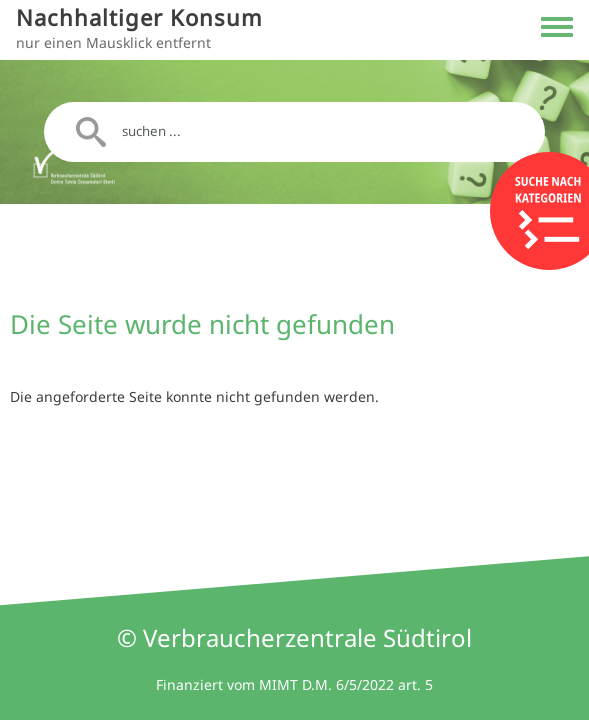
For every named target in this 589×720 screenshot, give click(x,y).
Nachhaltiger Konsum (139, 17)
